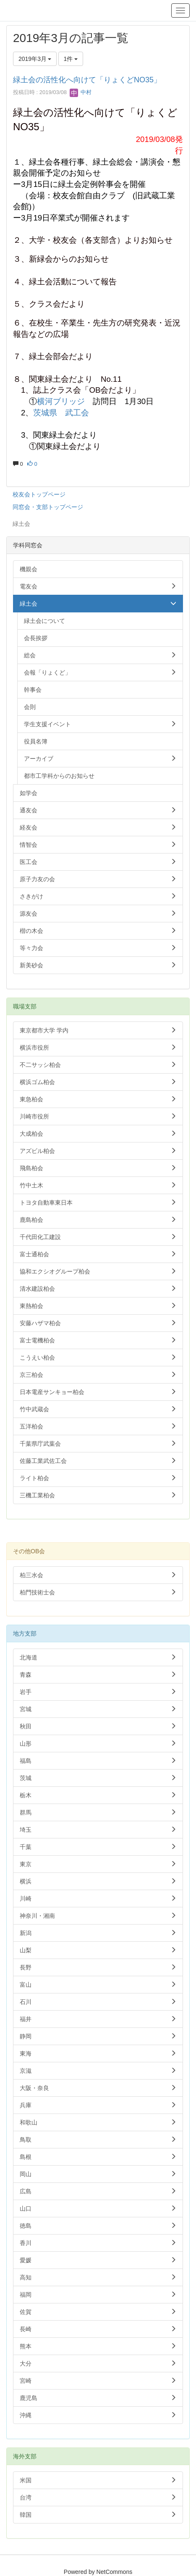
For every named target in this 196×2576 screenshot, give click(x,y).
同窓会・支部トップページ (48, 507)
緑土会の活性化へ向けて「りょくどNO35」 (87, 80)
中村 (80, 92)
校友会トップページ (39, 494)
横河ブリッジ (61, 401)
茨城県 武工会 (61, 412)
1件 (71, 58)
